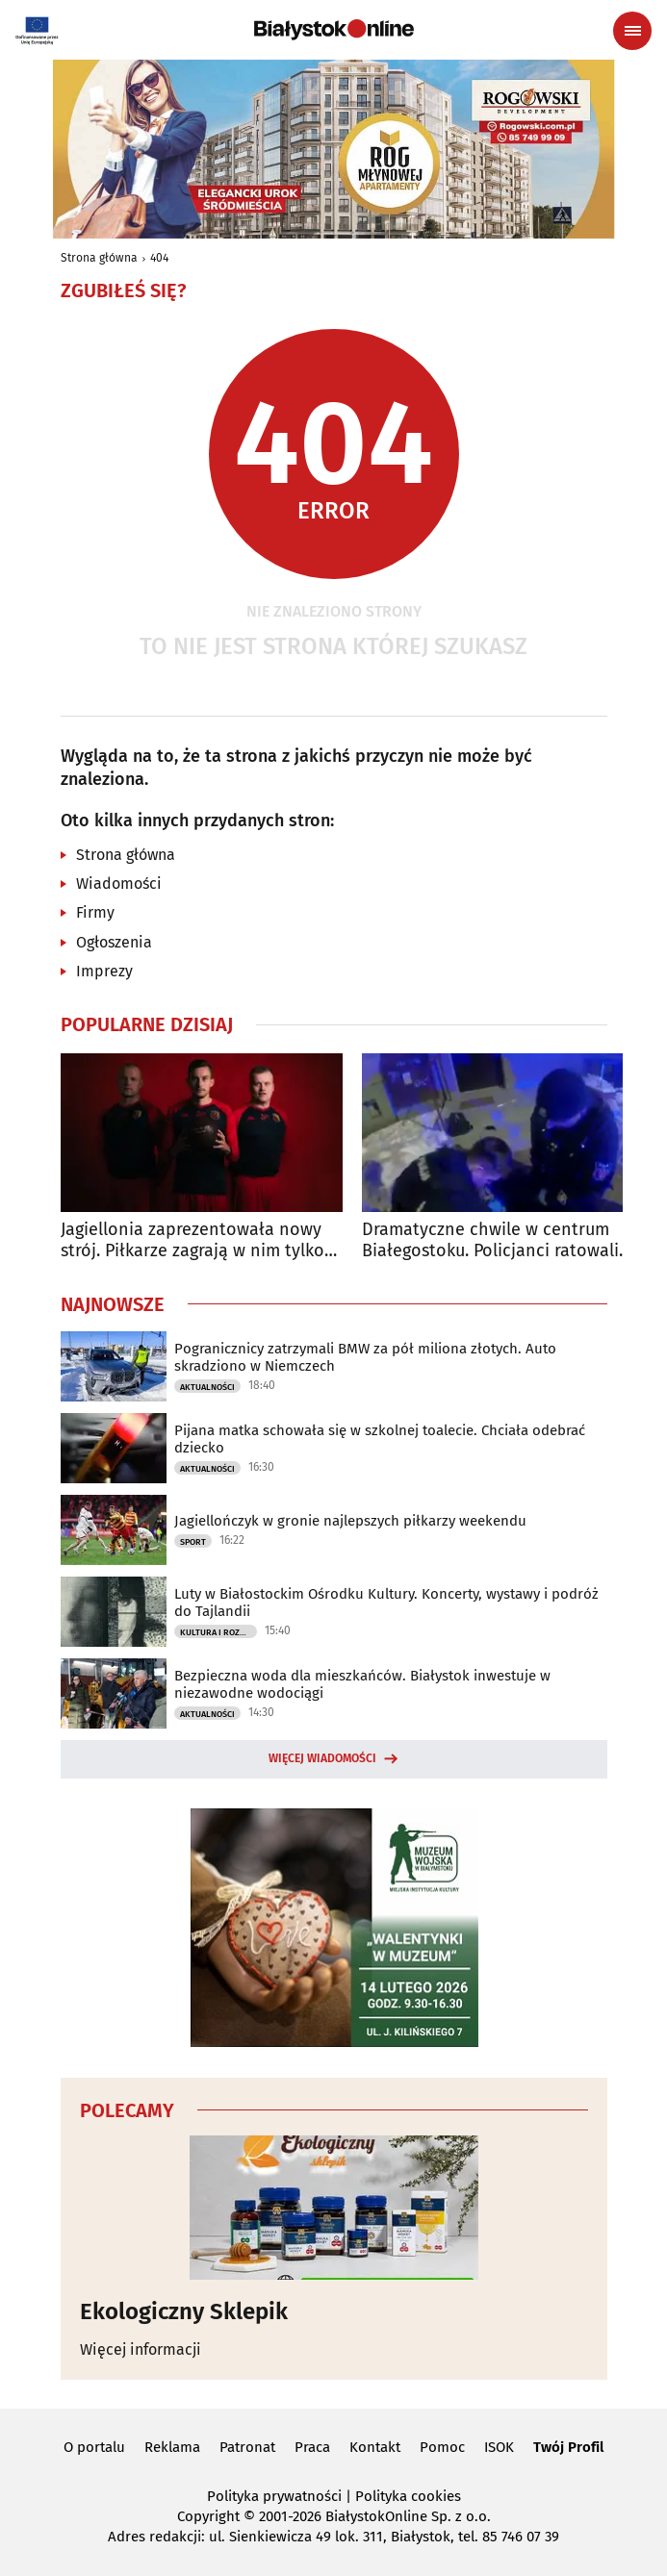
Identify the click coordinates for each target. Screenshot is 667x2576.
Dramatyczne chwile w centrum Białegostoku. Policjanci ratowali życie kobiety (490, 1240)
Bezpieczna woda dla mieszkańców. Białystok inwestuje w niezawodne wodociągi (362, 1684)
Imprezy (104, 971)
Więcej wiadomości (322, 1758)
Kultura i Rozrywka (218, 1632)
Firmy (95, 912)
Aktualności (207, 1387)
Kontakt (374, 2447)
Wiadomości (119, 883)
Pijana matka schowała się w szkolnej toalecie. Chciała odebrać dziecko (379, 1439)
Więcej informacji (140, 2349)
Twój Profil (568, 2447)
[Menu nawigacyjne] (632, 31)
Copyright (208, 2516)
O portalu (94, 2447)
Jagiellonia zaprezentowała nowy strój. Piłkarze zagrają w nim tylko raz (192, 1240)
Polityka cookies (408, 2496)
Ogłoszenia (114, 942)
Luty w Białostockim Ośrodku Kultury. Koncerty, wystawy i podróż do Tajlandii (386, 1602)
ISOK (499, 2447)
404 (159, 258)
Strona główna (99, 258)
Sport (193, 1542)
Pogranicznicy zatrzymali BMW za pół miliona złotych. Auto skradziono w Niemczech (365, 1357)
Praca (312, 2447)
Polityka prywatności (274, 2496)
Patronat (247, 2447)
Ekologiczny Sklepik (184, 2311)
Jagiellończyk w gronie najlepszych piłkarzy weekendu (350, 1520)
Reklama (172, 2447)
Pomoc (442, 2447)
